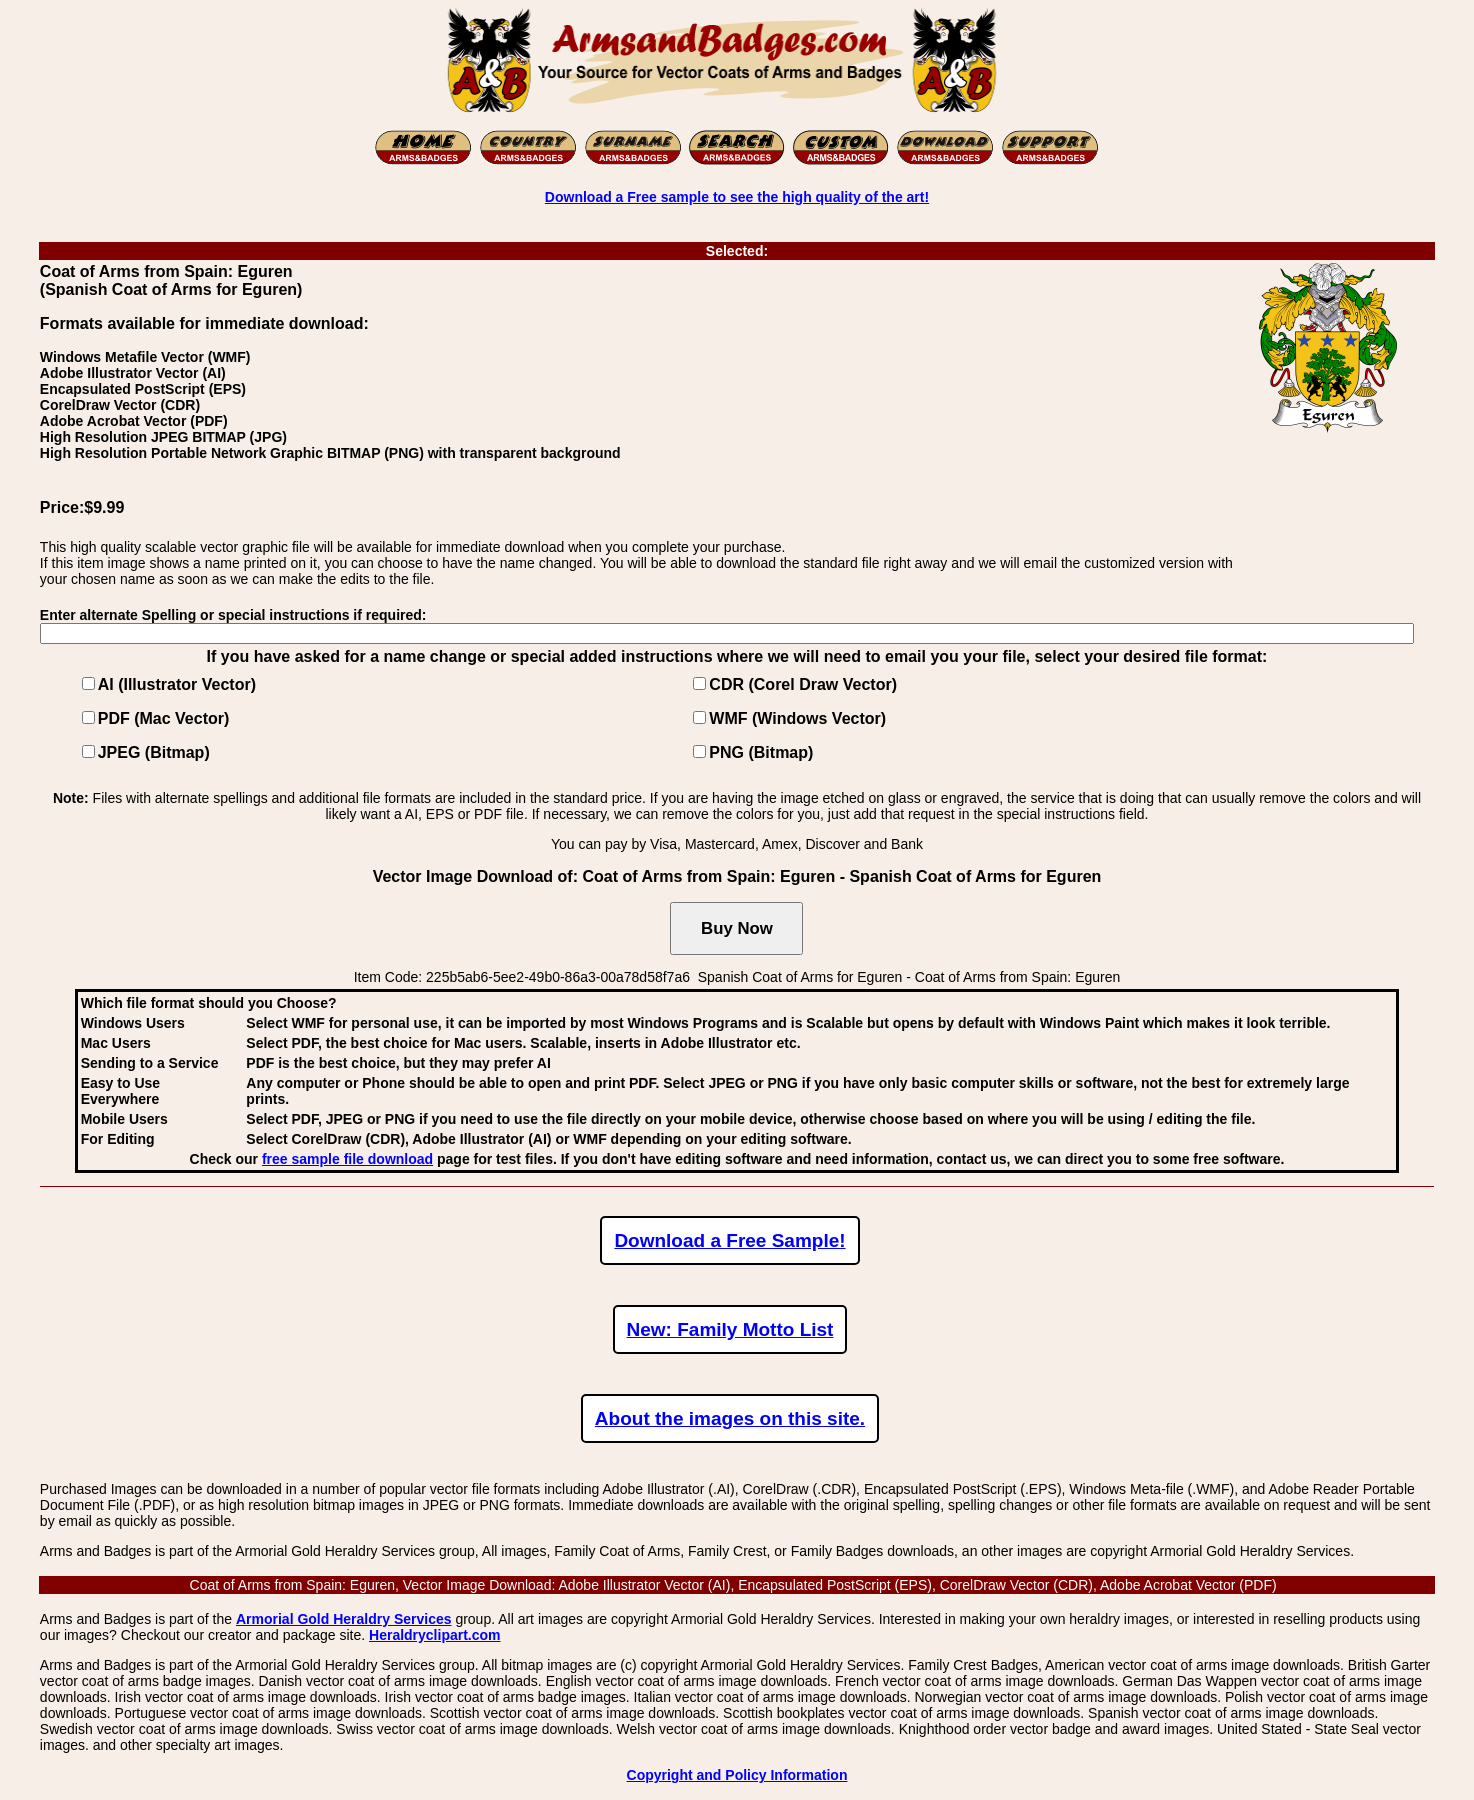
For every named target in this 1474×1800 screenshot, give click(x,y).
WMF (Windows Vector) (797, 718)
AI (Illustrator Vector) (177, 684)
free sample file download (347, 1159)
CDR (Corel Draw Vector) (803, 684)
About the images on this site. (730, 1418)
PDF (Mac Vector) (164, 718)
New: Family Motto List (730, 1329)
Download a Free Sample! (729, 1240)
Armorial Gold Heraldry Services (344, 1619)
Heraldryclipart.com (435, 1635)
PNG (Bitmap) (761, 752)
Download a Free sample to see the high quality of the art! (737, 197)
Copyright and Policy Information (737, 1775)
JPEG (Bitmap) (154, 752)
